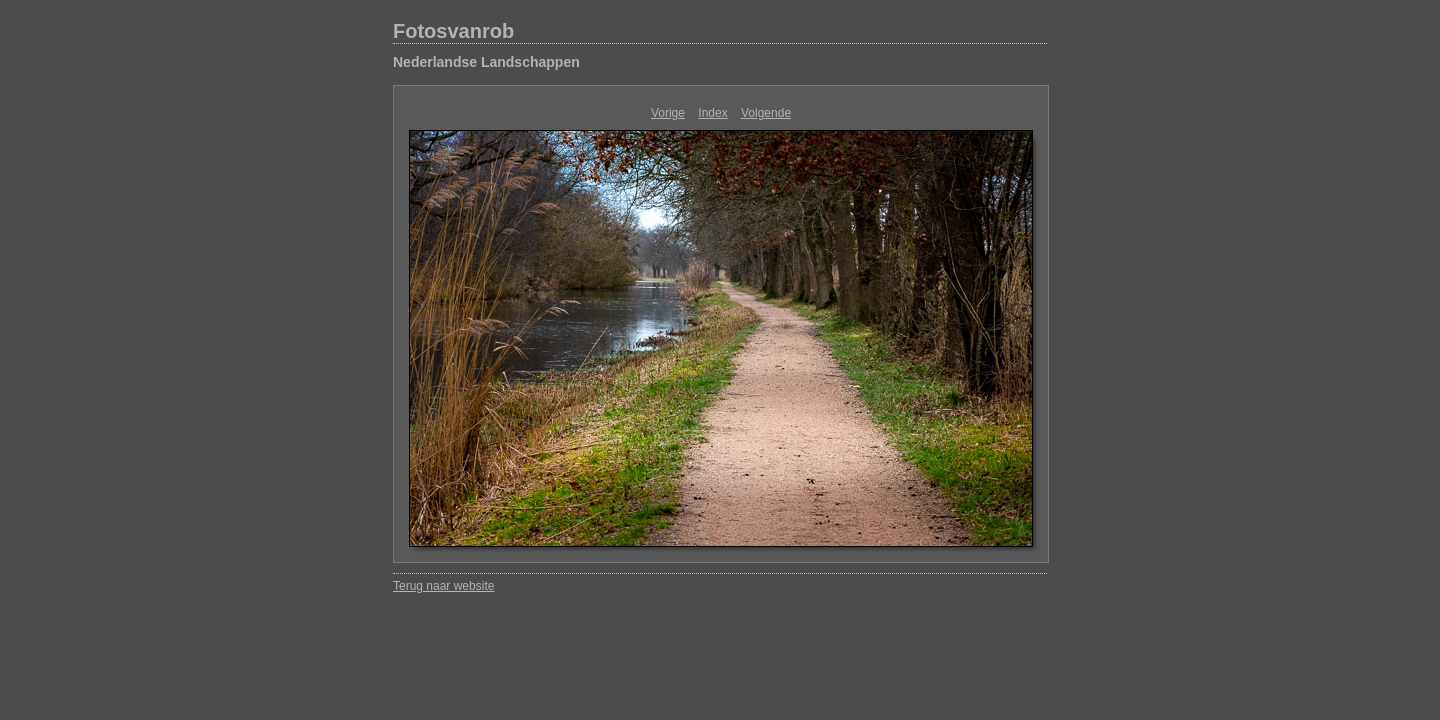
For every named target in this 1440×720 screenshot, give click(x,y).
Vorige (668, 113)
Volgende (766, 113)
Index (712, 113)
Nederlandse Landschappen (486, 62)
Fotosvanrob (453, 31)
